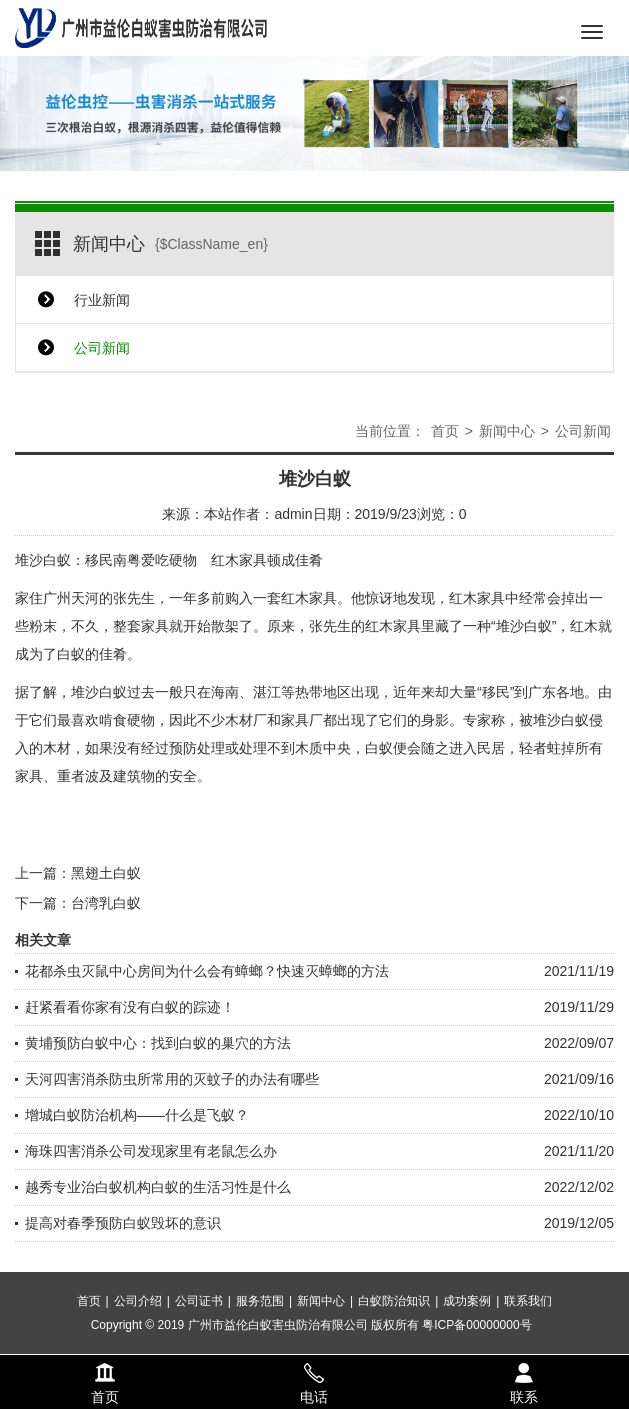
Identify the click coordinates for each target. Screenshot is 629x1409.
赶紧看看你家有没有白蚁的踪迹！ (130, 1007)
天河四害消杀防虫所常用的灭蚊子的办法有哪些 (172, 1079)
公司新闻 (102, 348)
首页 (445, 431)
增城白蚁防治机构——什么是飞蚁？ (137, 1115)
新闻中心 (507, 431)
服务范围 (260, 1338)
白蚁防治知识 (394, 1338)
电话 (313, 1370)
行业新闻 (102, 300)
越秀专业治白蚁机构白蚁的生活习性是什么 (158, 1187)
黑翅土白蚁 (106, 873)
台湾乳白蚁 (106, 903)
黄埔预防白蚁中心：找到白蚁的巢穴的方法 (158, 1043)
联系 (523, 1370)
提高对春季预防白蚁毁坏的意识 (123, 1223)
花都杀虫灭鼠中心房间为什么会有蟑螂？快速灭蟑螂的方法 (207, 971)
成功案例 (467, 1338)
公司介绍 (138, 1338)
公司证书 (199, 1338)
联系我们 (528, 1338)
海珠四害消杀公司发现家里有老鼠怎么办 (151, 1151)
